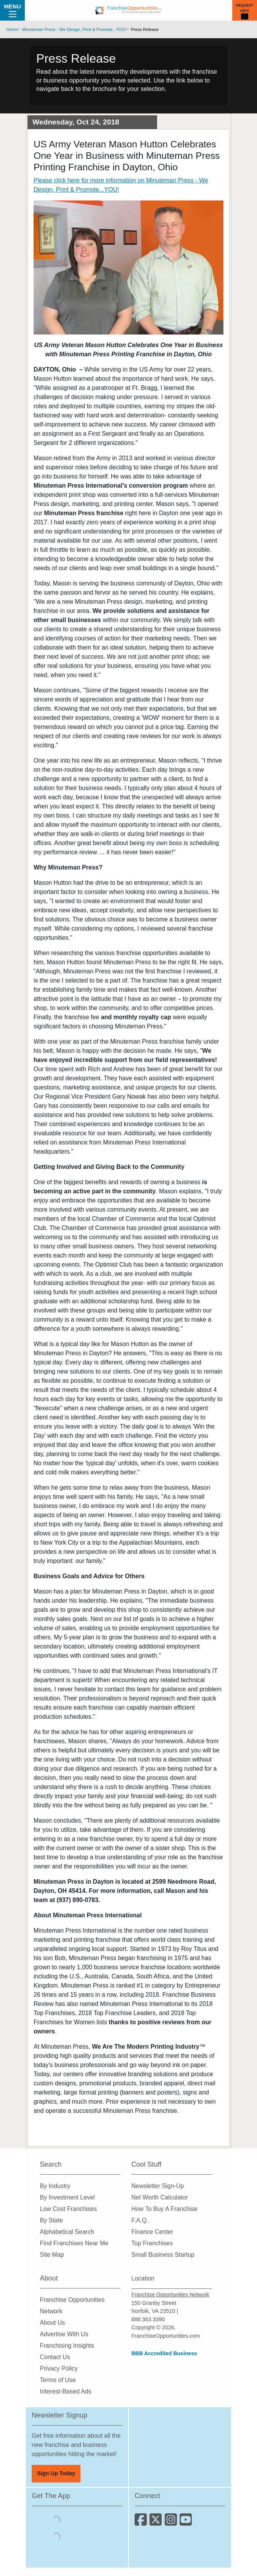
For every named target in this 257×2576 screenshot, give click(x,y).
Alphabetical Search (67, 2232)
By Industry (55, 2186)
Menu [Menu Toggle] (12, 10)
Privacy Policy (59, 2368)
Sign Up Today (56, 2473)
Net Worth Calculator (160, 2197)
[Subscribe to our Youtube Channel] (186, 2522)
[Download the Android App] (56, 2536)
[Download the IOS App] (56, 2519)
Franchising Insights (67, 2345)
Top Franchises (152, 2243)
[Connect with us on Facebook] (142, 2522)
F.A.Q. (140, 2220)
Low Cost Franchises (68, 2209)
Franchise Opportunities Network (170, 2295)
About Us (52, 2322)
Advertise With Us (64, 2334)
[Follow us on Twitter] (156, 2522)
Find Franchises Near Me (74, 2243)
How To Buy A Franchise (165, 2209)
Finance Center (152, 2232)
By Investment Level (67, 2197)
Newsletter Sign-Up (158, 2186)
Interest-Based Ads (66, 2391)
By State (51, 2220)
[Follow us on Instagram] (172, 2522)
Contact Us (55, 2357)
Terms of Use (58, 2380)
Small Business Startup (163, 2254)
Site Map (52, 2254)
